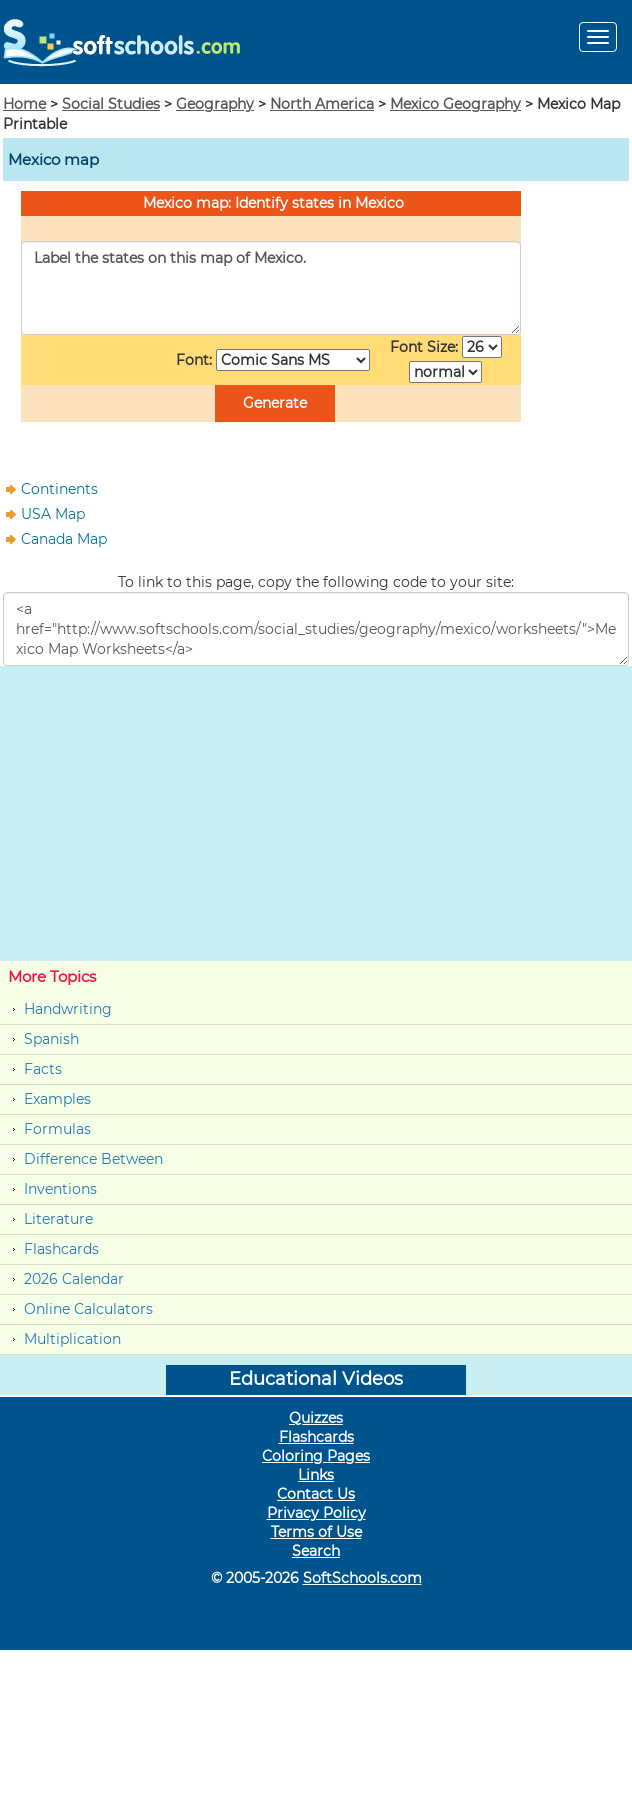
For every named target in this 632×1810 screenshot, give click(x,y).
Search (316, 1551)
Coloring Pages (316, 1456)
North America (322, 104)
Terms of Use (316, 1532)
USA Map (53, 514)
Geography (215, 104)
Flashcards (61, 1249)
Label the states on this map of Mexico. (271, 288)
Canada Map (64, 539)
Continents (59, 489)
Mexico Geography (455, 104)
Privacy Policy (316, 1513)
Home (24, 104)
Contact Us (316, 1494)
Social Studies (111, 104)
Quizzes (316, 1418)
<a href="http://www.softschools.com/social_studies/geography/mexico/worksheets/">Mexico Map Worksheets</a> (316, 629)
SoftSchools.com (362, 1578)
